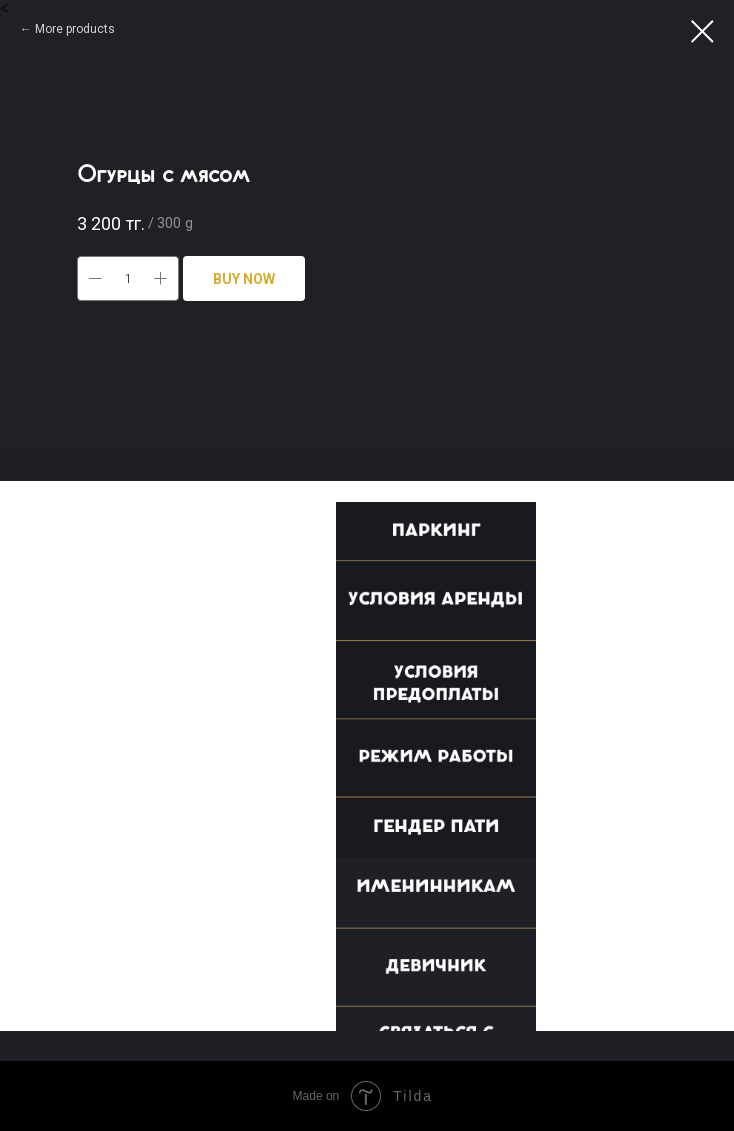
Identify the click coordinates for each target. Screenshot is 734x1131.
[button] (446, 539)
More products (75, 29)
